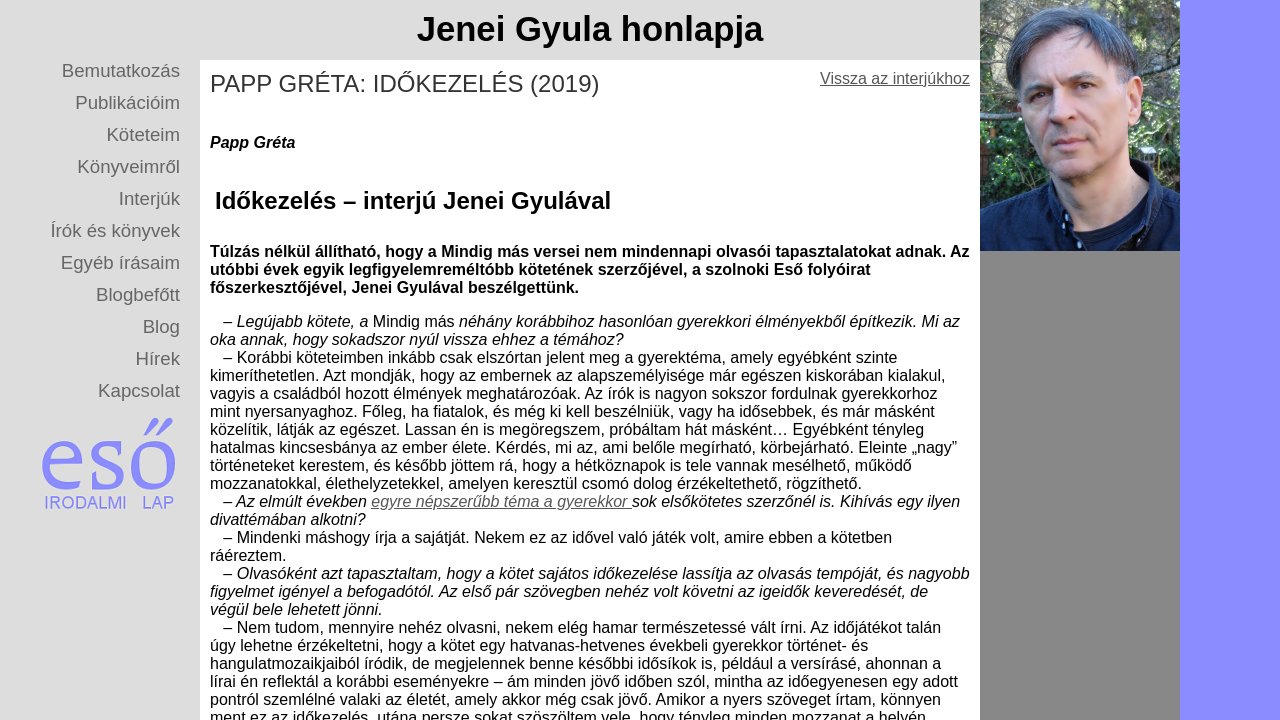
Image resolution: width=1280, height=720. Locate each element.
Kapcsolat (139, 390)
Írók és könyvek (115, 230)
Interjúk (149, 198)
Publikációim (127, 102)
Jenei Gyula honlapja (590, 29)
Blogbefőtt (138, 294)
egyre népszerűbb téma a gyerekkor (501, 501)
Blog (161, 326)
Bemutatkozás (121, 70)
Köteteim (143, 134)
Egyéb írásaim (120, 262)
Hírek (157, 358)
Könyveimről (128, 166)
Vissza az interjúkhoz (895, 78)
